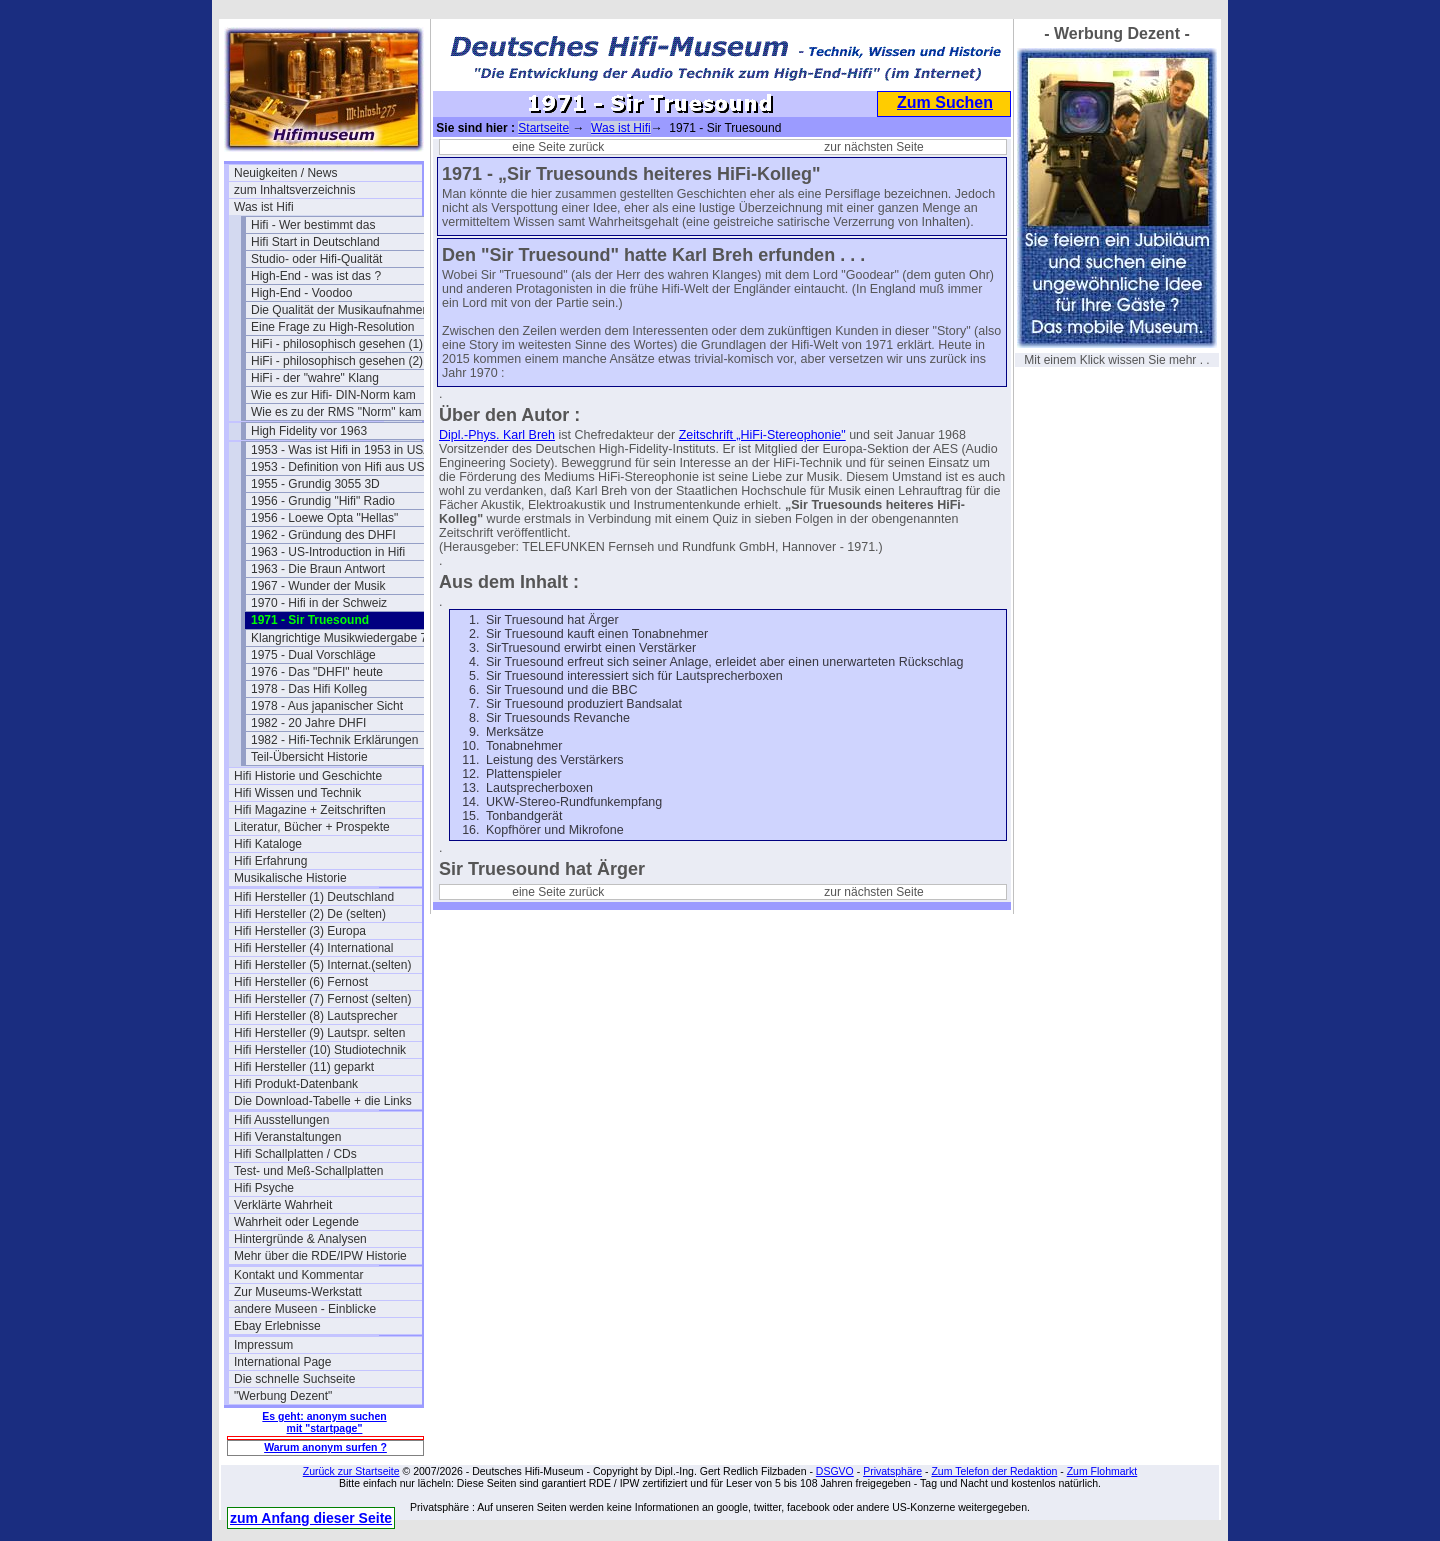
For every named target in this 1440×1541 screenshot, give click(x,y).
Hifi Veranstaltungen (287, 1137)
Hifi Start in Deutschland (315, 242)
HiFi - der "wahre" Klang (315, 378)
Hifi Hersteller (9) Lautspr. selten (319, 1033)
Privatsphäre (892, 1471)
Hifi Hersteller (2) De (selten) (310, 914)
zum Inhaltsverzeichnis (294, 190)
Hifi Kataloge (268, 844)
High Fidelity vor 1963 (309, 431)
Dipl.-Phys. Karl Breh (497, 435)
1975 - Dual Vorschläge (313, 655)
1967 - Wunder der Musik (318, 586)
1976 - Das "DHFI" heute (317, 672)
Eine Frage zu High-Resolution (332, 327)
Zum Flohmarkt (1102, 1471)
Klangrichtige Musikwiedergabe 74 (342, 638)
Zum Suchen (945, 102)
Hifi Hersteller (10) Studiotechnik (320, 1050)
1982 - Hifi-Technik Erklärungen (334, 740)
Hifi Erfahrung (270, 861)
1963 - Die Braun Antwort (318, 569)
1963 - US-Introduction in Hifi (328, 552)
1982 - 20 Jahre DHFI (308, 723)
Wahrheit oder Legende (296, 1222)
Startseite (543, 128)
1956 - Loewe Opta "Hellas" (324, 518)
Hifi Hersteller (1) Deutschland (314, 897)
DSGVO (835, 1471)
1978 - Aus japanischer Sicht (327, 706)
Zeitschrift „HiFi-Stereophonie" (762, 435)
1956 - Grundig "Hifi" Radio (323, 501)
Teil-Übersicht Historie (309, 757)
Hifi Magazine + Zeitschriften (310, 810)
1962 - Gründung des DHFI (323, 535)
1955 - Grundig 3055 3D (315, 484)
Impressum (263, 1345)
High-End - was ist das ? (316, 276)
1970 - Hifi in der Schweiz (319, 603)
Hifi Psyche (264, 1188)
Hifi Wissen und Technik (297, 793)
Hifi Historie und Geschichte (308, 776)
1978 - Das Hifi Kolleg (309, 689)
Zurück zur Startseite (351, 1471)
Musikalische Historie (290, 878)
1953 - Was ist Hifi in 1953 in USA (341, 450)
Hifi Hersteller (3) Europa (300, 931)
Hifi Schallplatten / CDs (295, 1154)
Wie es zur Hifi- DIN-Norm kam (333, 395)
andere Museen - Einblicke (305, 1309)
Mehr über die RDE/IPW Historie (320, 1256)
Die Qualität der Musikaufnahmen (340, 310)
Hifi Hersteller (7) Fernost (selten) (322, 999)
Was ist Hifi (264, 207)
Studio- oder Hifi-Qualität (316, 259)
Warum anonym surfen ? (325, 1447)
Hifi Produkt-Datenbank (296, 1084)
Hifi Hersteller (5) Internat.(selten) (322, 965)
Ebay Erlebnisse (277, 1326)
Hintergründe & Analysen (300, 1239)
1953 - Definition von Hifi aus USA (341, 467)
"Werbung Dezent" (283, 1396)
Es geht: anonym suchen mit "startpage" (324, 1422)
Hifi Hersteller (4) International (313, 948)
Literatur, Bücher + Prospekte (312, 827)
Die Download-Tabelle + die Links (323, 1101)
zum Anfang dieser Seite (311, 1518)
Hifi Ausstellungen (281, 1120)
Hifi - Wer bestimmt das (313, 225)
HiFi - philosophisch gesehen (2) (337, 361)
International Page (282, 1362)
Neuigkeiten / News (285, 173)
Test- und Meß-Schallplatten (308, 1171)
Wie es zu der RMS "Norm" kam (336, 412)
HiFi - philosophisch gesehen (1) (337, 344)
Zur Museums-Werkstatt (298, 1292)
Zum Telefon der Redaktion (994, 1471)
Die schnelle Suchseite (294, 1379)
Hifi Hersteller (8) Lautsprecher (315, 1016)
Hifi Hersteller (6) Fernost (301, 982)
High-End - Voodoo (301, 293)
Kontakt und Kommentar (298, 1275)
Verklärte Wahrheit (283, 1205)
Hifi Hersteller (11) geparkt (304, 1067)
